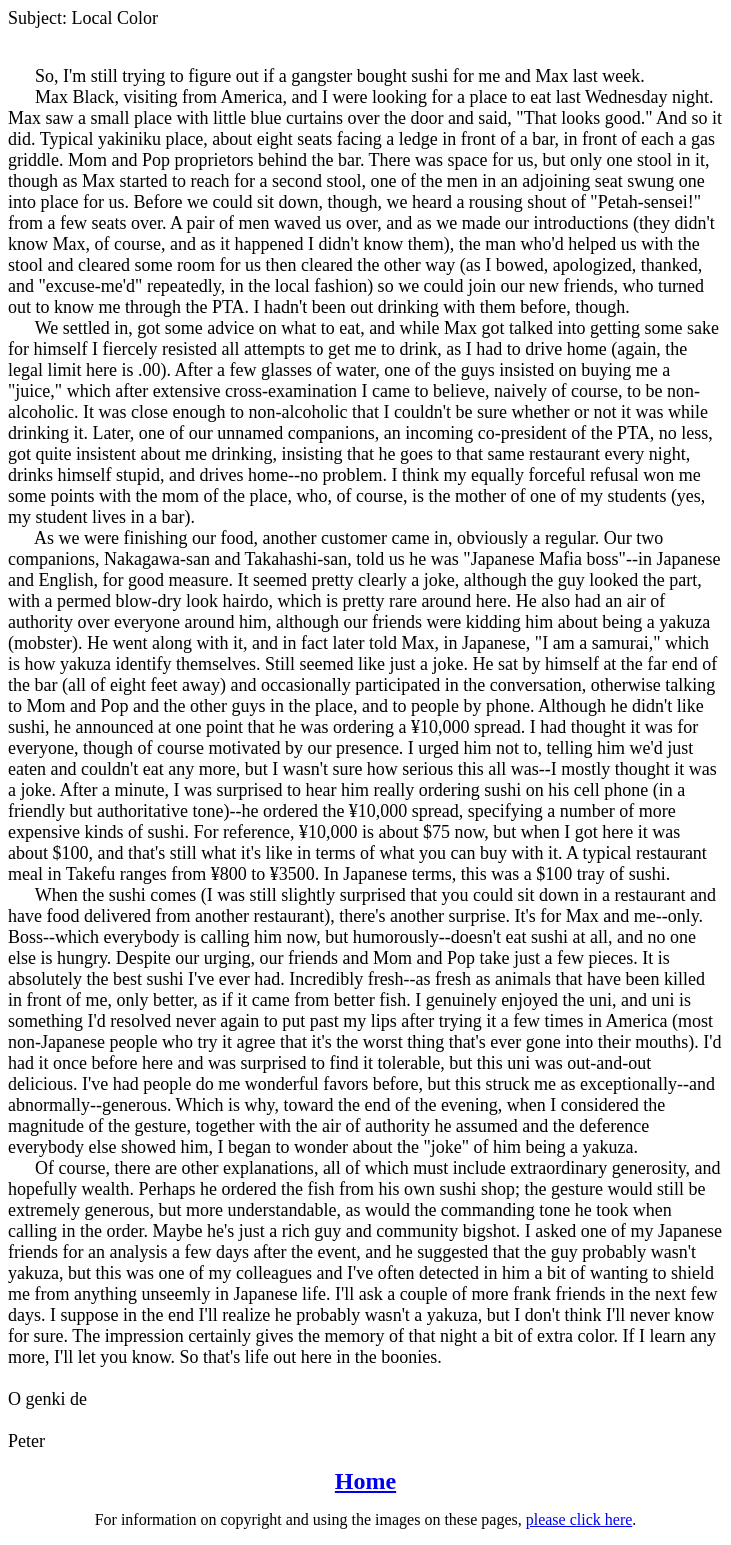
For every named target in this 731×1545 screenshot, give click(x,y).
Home (365, 1481)
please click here (579, 1519)
